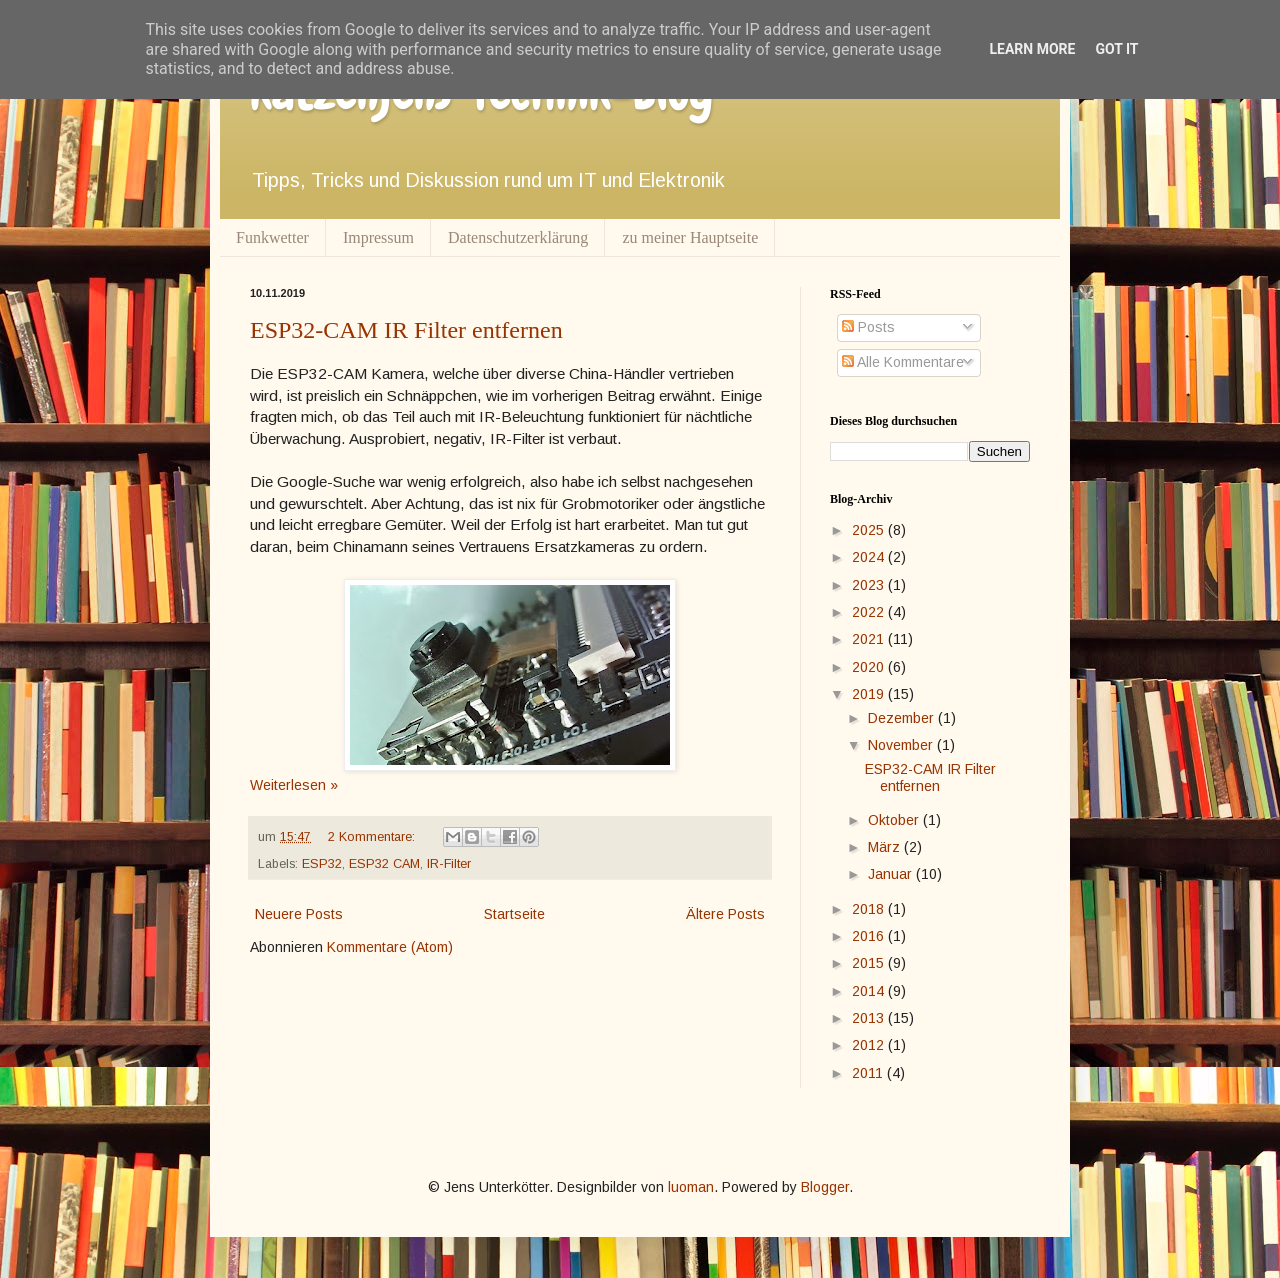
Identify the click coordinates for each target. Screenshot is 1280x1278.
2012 (870, 1045)
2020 (870, 667)
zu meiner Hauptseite (690, 237)
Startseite (514, 914)
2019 (870, 694)
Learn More (1032, 49)
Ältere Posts (725, 914)
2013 (870, 1018)
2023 (870, 585)
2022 (870, 612)
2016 (870, 936)
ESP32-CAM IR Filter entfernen (406, 330)
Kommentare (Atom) (390, 947)
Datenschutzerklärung (518, 237)
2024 (870, 557)
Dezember (903, 718)
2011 (869, 1073)
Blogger (825, 1187)
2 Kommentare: (373, 837)
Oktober (895, 820)
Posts (868, 327)
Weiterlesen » (294, 785)
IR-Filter (449, 864)
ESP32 (322, 864)
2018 (870, 909)
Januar (892, 874)
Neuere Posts (299, 914)
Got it (1116, 49)
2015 (870, 963)
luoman (691, 1187)
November (902, 745)
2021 (870, 639)
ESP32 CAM (384, 864)
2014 (870, 991)
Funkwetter (272, 237)
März (886, 847)
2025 (870, 530)
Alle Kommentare (903, 362)
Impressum (378, 237)
